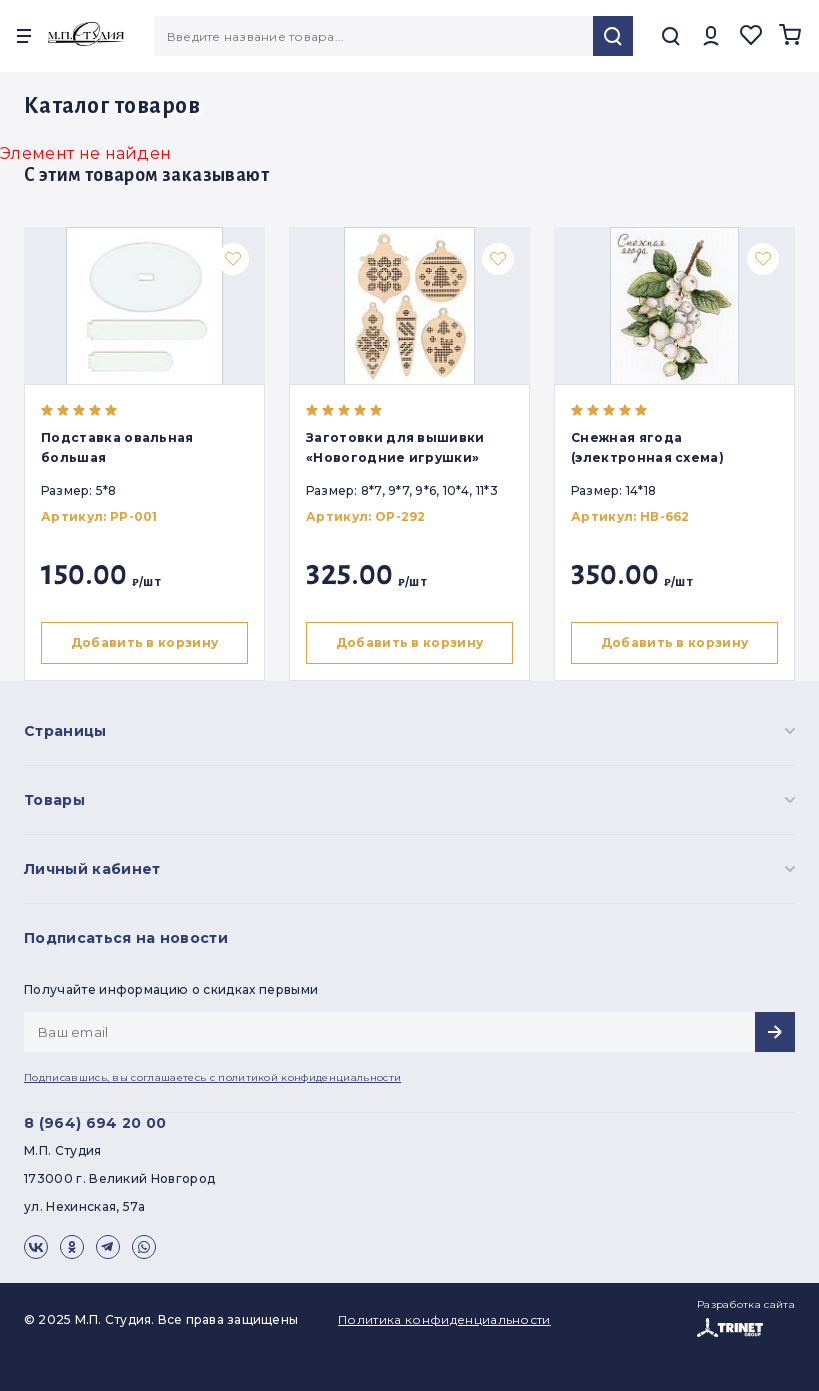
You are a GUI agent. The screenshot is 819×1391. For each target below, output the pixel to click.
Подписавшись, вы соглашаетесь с (212, 1077)
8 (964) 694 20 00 (95, 1123)
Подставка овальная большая (117, 447)
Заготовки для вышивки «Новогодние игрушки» (398, 447)
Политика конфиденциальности (444, 1319)
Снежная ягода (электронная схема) (652, 447)
